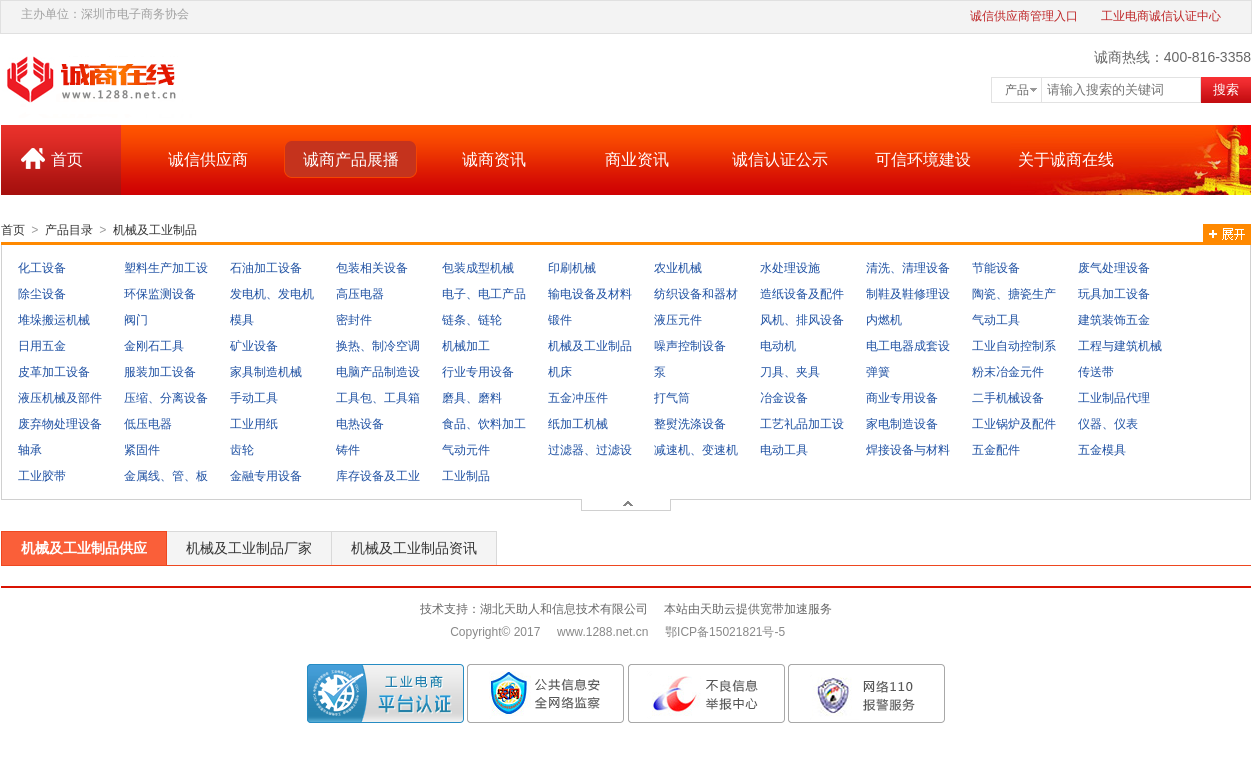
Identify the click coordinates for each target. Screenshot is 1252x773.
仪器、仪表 (1108, 424)
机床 (560, 372)
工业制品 (466, 476)
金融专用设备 (266, 476)
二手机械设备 (1008, 398)
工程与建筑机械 (1120, 346)
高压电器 (360, 294)
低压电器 (148, 424)
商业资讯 (637, 159)
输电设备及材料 (590, 294)
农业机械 (678, 268)
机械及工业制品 (155, 230)
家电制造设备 (902, 424)
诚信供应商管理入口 (1024, 16)
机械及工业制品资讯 (414, 548)
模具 (242, 320)
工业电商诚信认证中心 (1161, 16)
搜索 (1226, 89)
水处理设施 (790, 268)
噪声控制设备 (690, 346)
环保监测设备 (160, 294)
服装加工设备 (160, 372)
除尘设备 (42, 294)
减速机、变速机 (696, 450)
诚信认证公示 (780, 159)
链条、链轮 (472, 320)
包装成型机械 (478, 268)
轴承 (30, 450)
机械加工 (466, 346)
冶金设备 (784, 398)
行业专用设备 (478, 372)
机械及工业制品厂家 (249, 548)
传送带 (1096, 372)
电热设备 (360, 424)
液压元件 (678, 320)
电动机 (778, 346)
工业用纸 (254, 424)
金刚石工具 (154, 346)
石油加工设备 (266, 268)
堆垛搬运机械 (54, 320)
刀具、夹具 (790, 372)
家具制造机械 (266, 372)
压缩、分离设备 (166, 398)
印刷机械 (572, 268)
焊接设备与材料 (908, 450)
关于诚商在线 (1066, 159)
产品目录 (69, 230)
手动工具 (254, 398)
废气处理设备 (1114, 268)
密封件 (354, 320)
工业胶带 (42, 476)
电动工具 (784, 450)
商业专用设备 (902, 398)
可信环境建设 (923, 159)
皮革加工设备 (54, 372)
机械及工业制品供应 (84, 548)
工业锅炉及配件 (1014, 424)
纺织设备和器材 (696, 294)
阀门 (136, 320)
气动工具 (996, 320)
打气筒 (672, 398)
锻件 (560, 320)
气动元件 (466, 450)
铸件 (348, 450)
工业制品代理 (1114, 398)
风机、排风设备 (802, 320)
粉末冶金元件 (1008, 372)
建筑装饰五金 (1114, 320)
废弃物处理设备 (60, 424)
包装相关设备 (372, 268)
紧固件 (142, 450)
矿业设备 (254, 346)
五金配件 (996, 450)
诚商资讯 (494, 159)
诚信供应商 (208, 159)
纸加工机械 (578, 424)
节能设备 (996, 268)
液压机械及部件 (60, 398)
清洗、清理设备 (908, 268)
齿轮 (242, 450)
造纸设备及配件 (802, 294)
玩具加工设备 (1114, 294)
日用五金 (42, 346)
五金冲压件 (578, 398)
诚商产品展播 (351, 159)
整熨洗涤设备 (690, 424)
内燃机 (884, 320)
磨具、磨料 (472, 398)
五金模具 (1102, 450)
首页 (67, 159)
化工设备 (42, 268)
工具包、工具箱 (378, 398)
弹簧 (878, 372)
